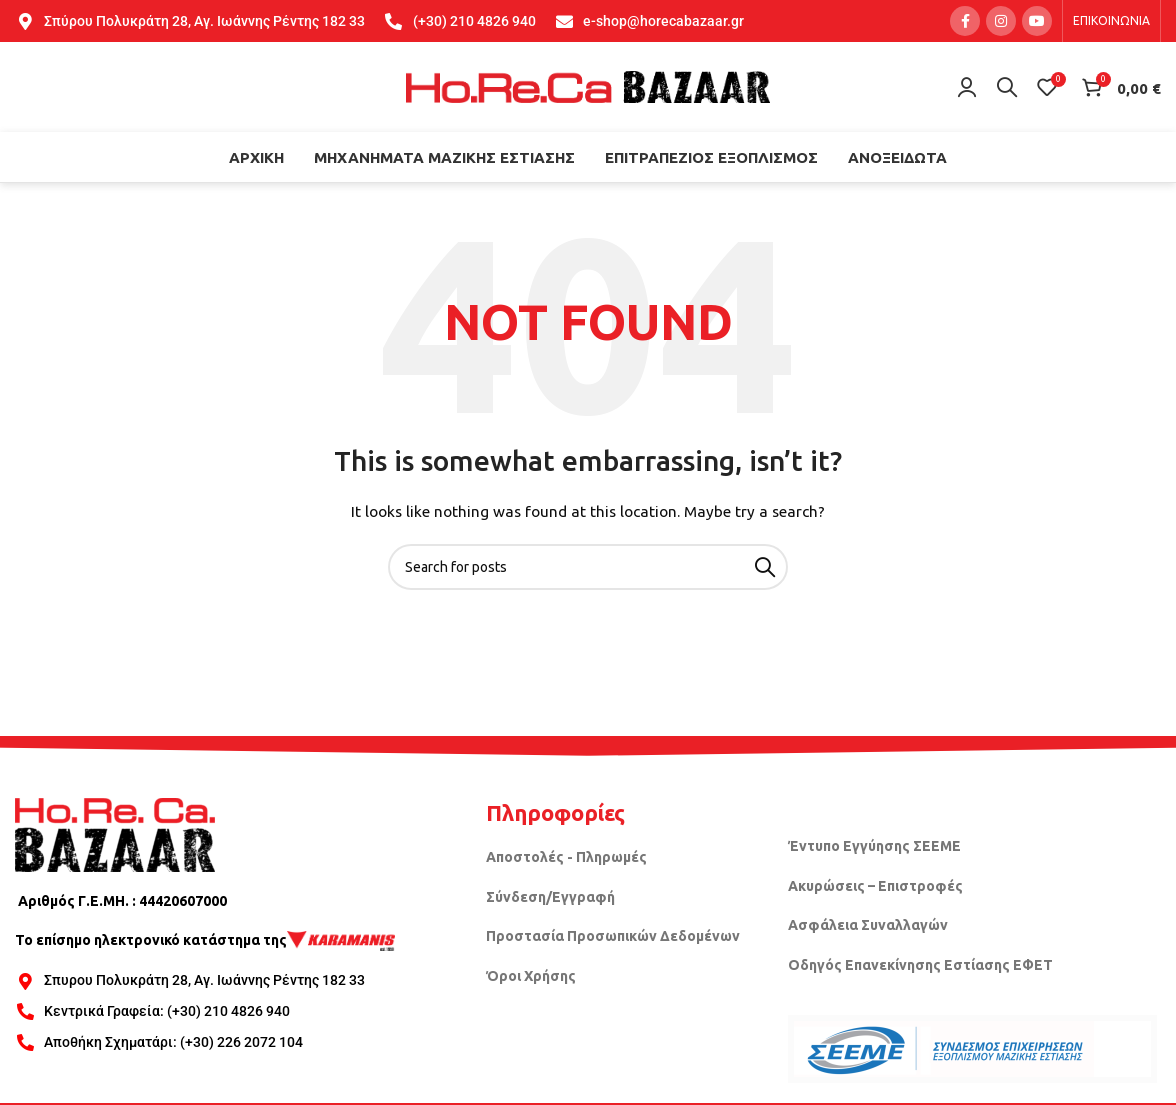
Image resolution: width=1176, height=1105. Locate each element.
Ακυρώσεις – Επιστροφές (875, 886)
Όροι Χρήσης (531, 976)
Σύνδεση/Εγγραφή (550, 897)
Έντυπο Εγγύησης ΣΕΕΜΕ (874, 846)
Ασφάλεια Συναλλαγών (868, 925)
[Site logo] (588, 86)
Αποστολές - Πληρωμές (566, 857)
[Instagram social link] (1001, 21)
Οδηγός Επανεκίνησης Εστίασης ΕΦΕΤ (920, 965)
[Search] (1007, 87)
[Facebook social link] (965, 21)
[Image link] (115, 833)
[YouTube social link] (1037, 21)
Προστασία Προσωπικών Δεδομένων (613, 936)
